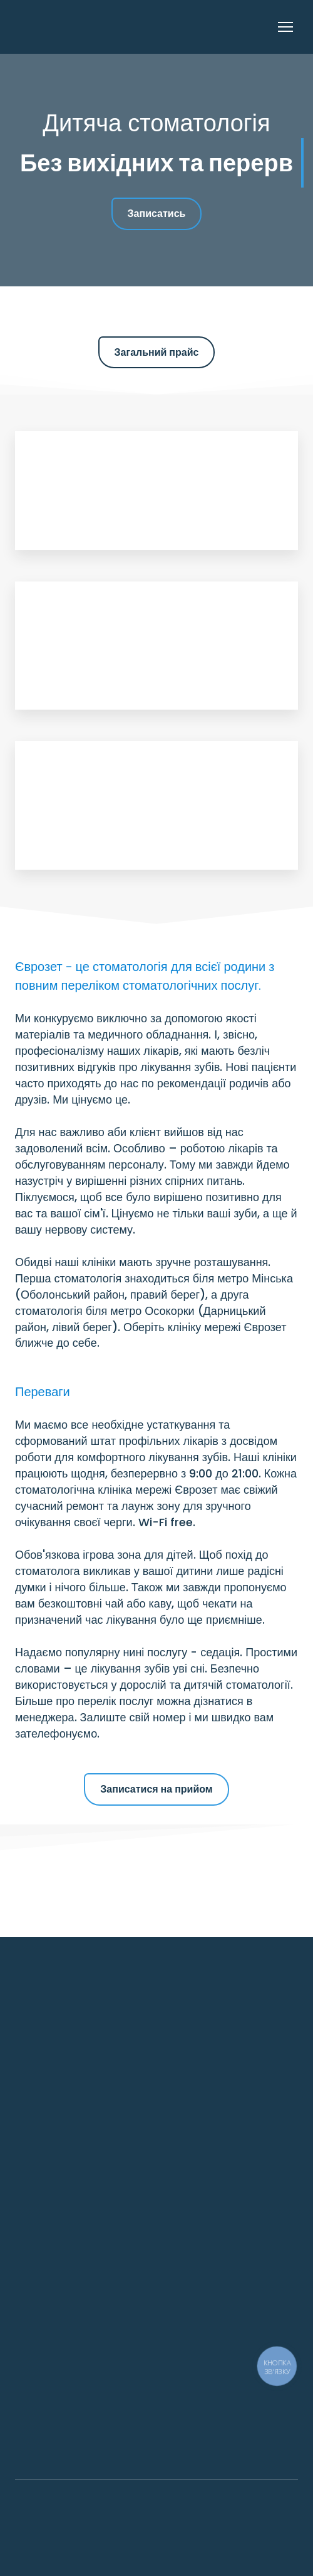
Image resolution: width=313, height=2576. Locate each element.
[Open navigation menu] (285, 26)
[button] (156, 213)
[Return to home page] (80, 27)
